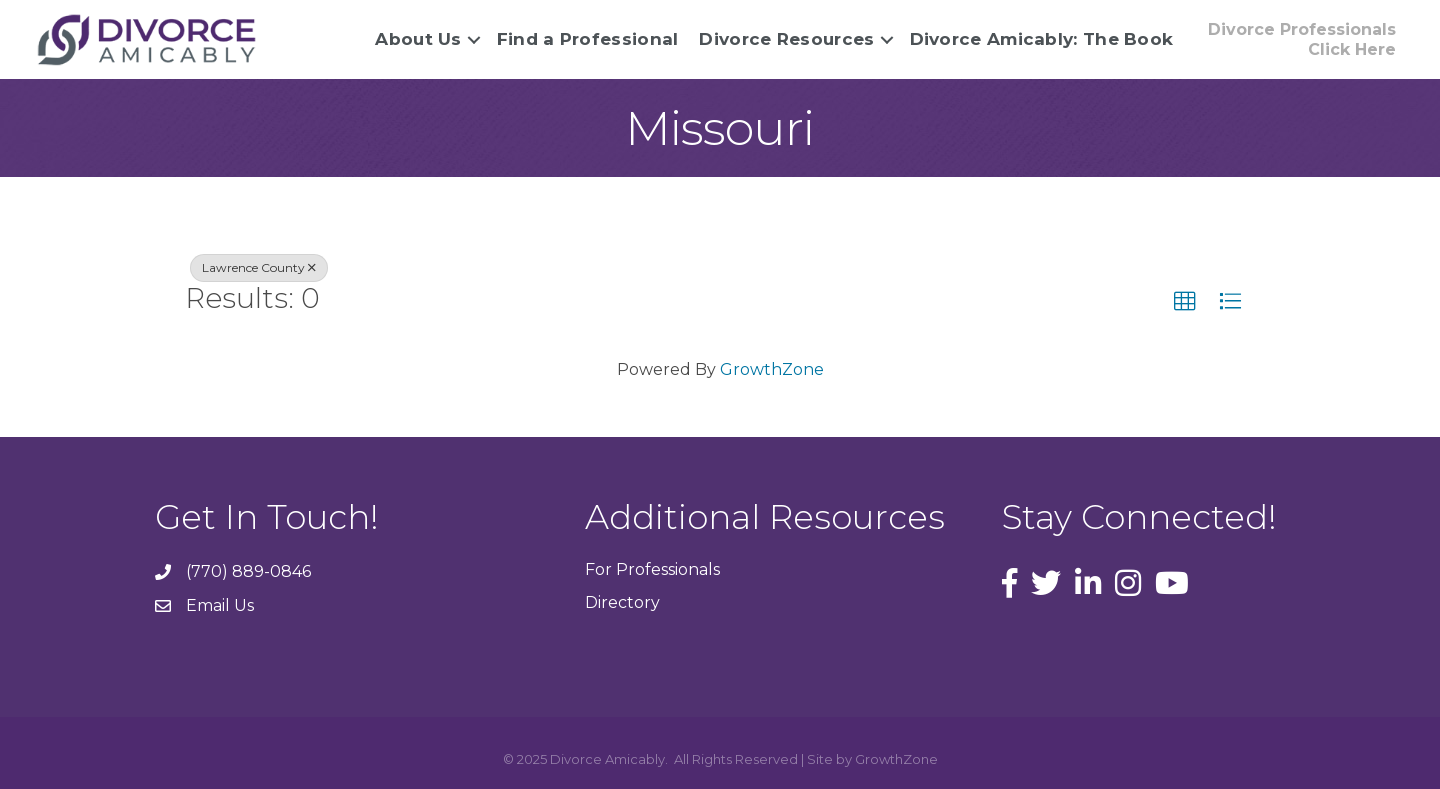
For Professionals (652, 569)
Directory (622, 602)
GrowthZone (772, 369)
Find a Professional (588, 39)
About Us (418, 39)
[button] (1302, 39)
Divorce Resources (786, 39)
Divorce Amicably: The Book (1042, 39)
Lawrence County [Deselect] (259, 267)
